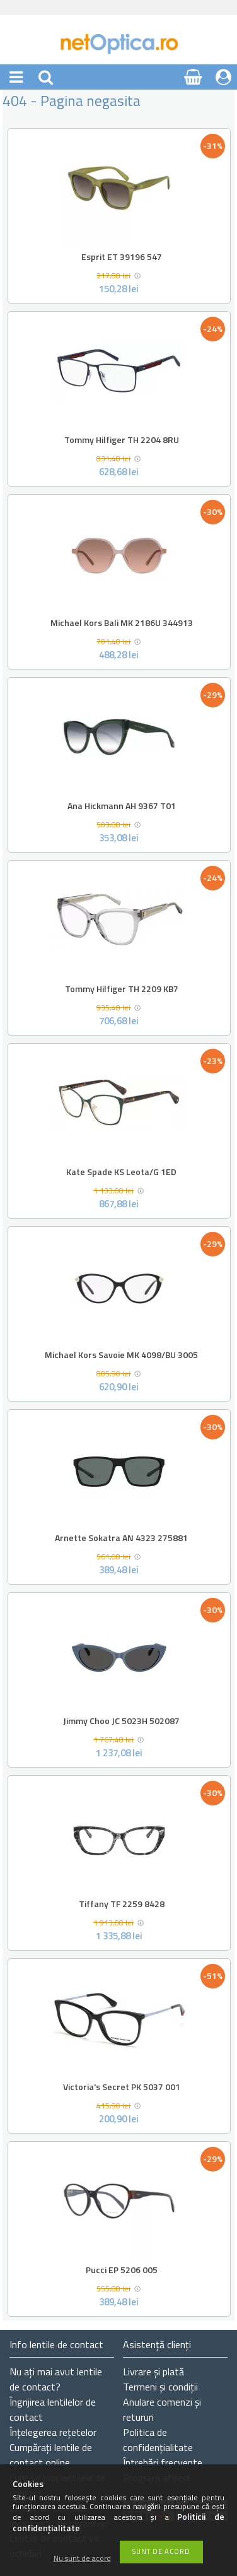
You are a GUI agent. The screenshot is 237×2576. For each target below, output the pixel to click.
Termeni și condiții (160, 2386)
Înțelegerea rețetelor (52, 2432)
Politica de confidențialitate (158, 2440)
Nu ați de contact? (55, 2379)
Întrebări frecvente (162, 2462)
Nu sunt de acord (82, 2558)
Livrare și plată (153, 2371)
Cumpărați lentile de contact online (50, 2455)
